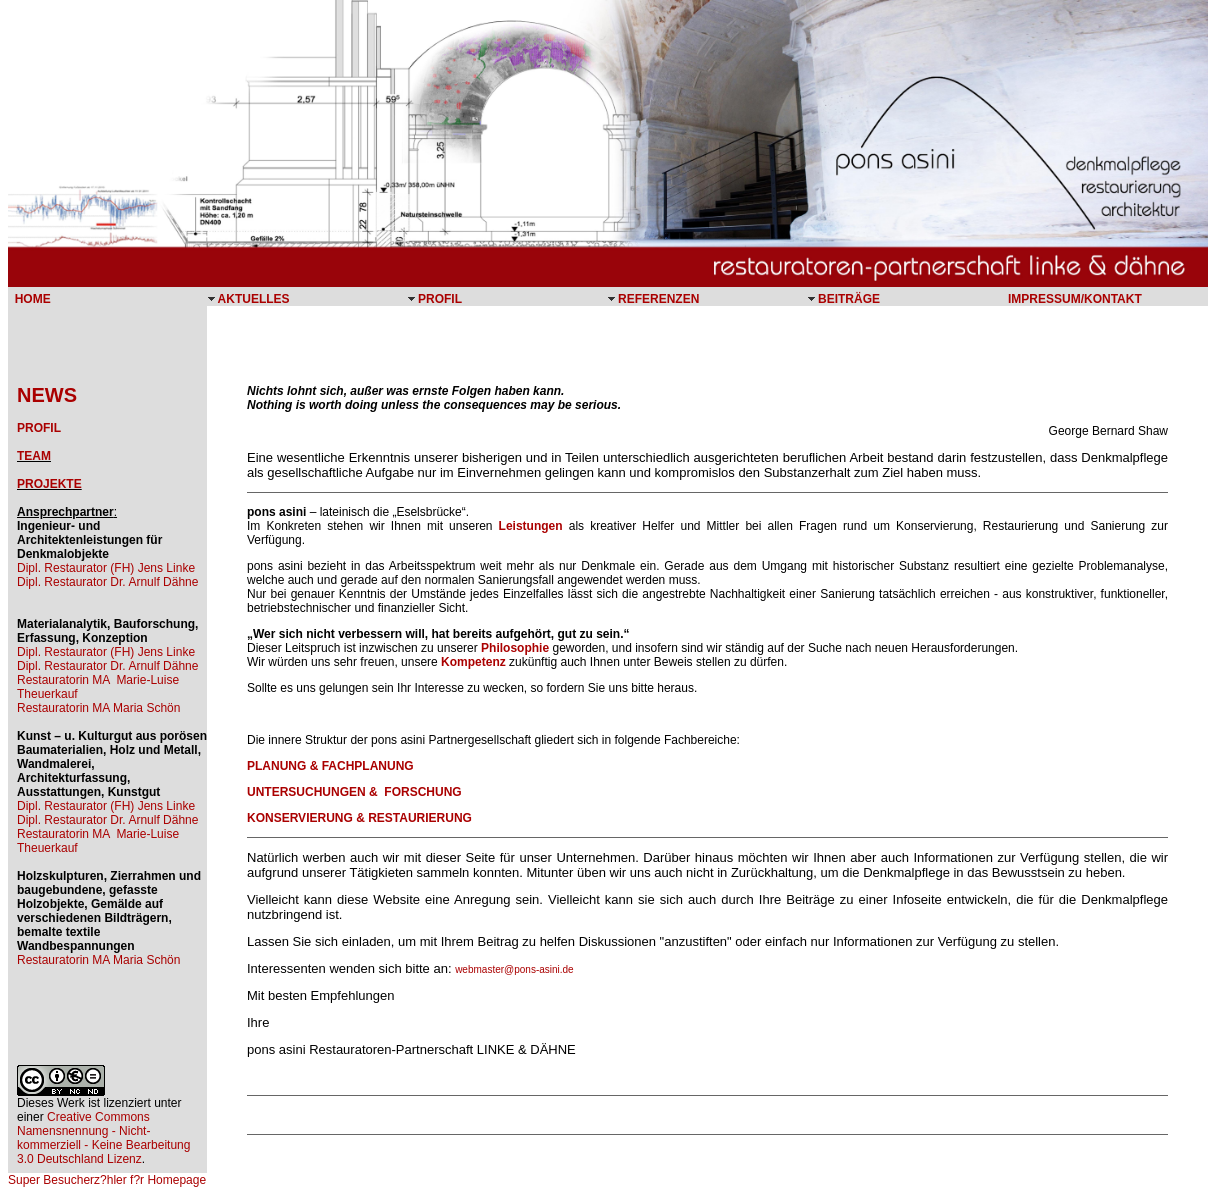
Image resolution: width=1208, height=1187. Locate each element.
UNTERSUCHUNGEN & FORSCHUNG (354, 792)
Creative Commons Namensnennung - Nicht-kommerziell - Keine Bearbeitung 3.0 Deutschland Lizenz (103, 1138)
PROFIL (39, 428)
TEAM (34, 456)
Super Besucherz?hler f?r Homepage (107, 1180)
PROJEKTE (49, 484)
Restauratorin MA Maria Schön (98, 708)
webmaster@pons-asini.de (514, 969)
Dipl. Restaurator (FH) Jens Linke (106, 568)
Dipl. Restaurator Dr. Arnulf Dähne (107, 582)
